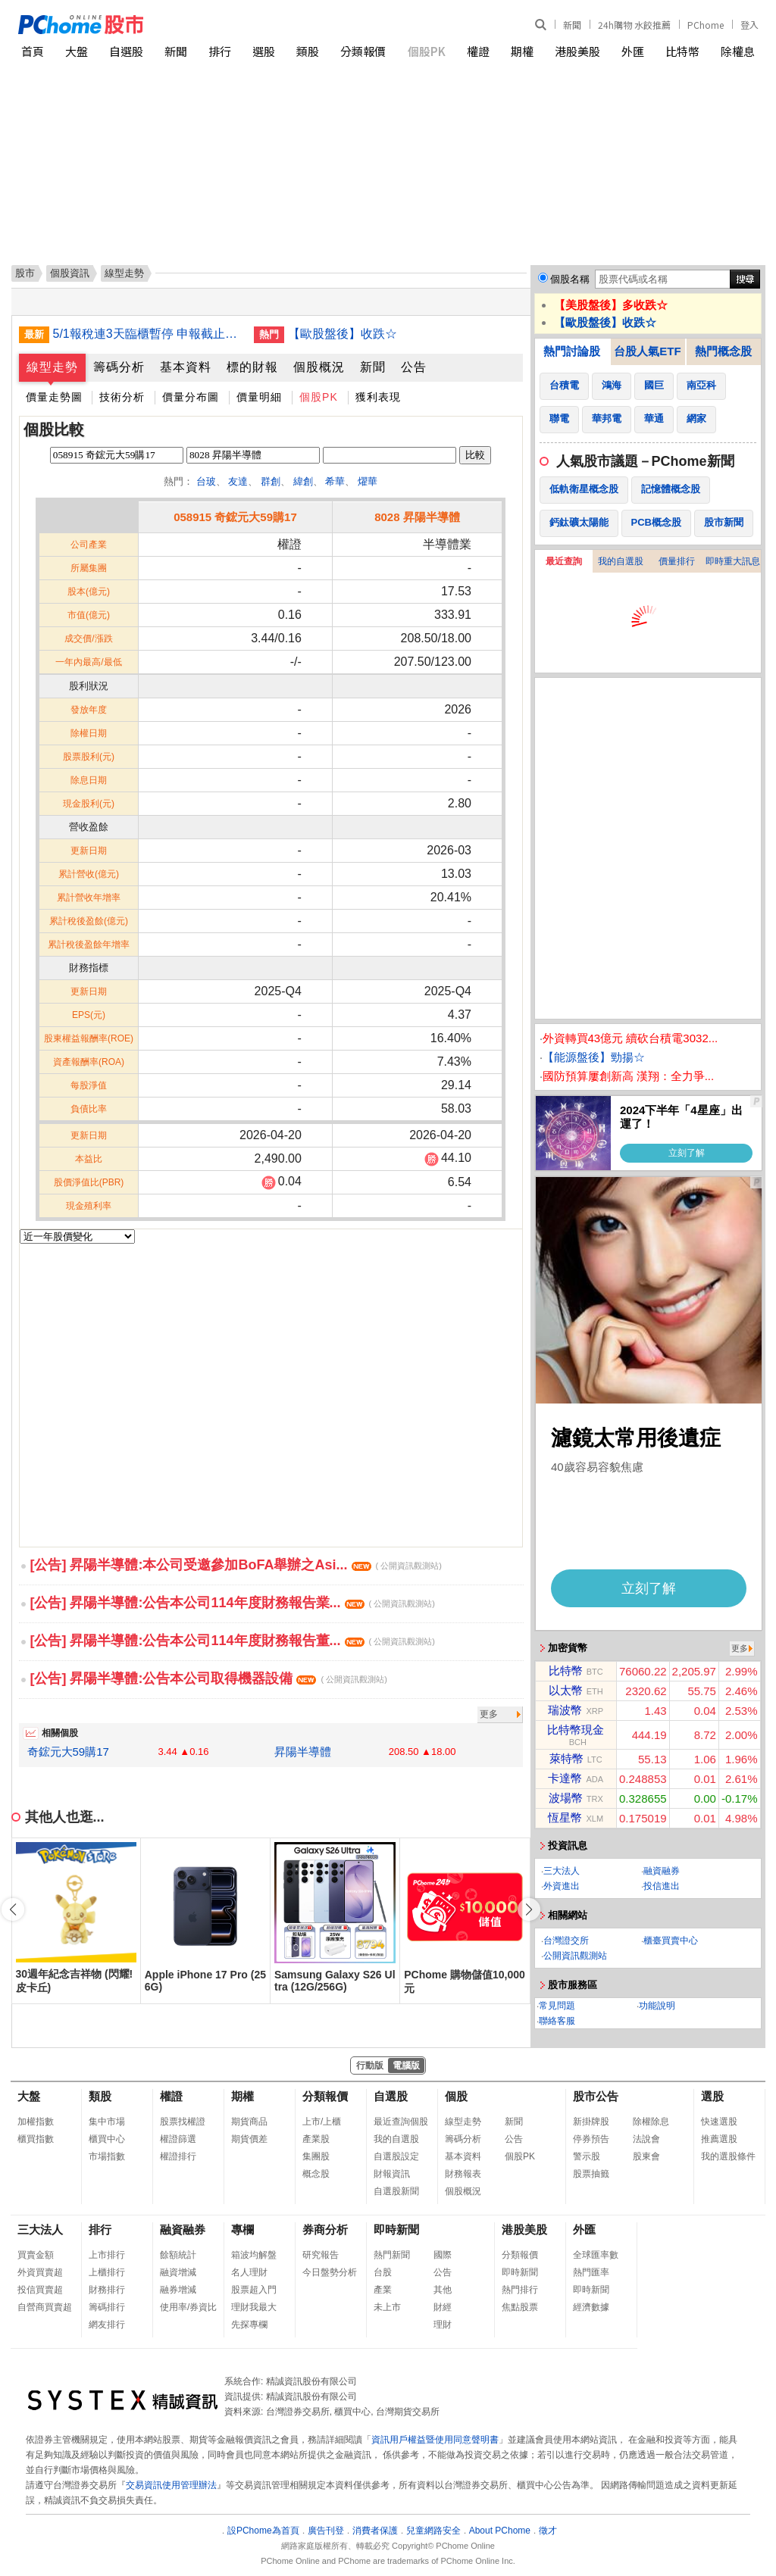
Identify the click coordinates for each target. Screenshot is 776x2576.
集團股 (316, 2156)
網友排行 (107, 2324)
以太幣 (566, 1690)
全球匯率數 (595, 2255)
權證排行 (178, 2156)
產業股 (316, 2139)
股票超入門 (254, 2289)
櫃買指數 (35, 2139)
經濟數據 (591, 2307)
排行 (219, 51)
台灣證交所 (566, 1940)
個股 (456, 2096)
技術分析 (122, 397)
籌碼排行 (107, 2307)
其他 (442, 2289)
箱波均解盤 (254, 2255)
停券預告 (591, 2139)
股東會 (646, 2156)
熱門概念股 (723, 351)
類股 (307, 51)
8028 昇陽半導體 (417, 517)
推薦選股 (719, 2139)
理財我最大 (254, 2307)
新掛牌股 (591, 2121)
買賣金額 (35, 2255)
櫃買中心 (107, 2139)
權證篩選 (178, 2139)
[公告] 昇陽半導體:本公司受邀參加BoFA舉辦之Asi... (236, 1564)
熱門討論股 (571, 351)
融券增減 (178, 2289)
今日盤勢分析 (329, 2272)
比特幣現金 (575, 1729)
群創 (270, 481)
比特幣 (682, 51)
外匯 (632, 51)
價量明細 (259, 397)
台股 (383, 2272)
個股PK (427, 51)
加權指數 (35, 2121)
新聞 (572, 24)
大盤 (76, 51)
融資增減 (178, 2272)
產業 (383, 2289)
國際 (442, 2255)
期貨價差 (249, 2139)
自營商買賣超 (44, 2307)
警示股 (586, 2156)
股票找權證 (182, 2121)
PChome (705, 24)
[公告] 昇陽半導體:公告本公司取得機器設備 (208, 1678)
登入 (749, 24)
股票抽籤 (591, 2174)
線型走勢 (52, 367)
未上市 (387, 2307)
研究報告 (320, 2255)
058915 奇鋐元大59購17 (235, 517)
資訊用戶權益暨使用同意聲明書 (435, 2439)
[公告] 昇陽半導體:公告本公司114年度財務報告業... (232, 1602)
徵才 (548, 2530)
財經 (442, 2307)
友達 (238, 481)
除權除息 (651, 2121)
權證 (478, 51)
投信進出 (661, 1886)
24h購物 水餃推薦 (634, 24)
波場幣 (566, 1797)
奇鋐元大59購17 (68, 1751)
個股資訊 (69, 273)
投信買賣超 (40, 2289)
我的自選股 (620, 561)
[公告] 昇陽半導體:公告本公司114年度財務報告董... (232, 1640)
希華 (335, 481)
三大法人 (561, 1871)
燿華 (367, 481)
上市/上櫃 (321, 2121)
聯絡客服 (557, 2021)
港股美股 (577, 51)
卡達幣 (565, 1778)
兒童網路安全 (433, 2530)
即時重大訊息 (733, 561)
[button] (529, 1909)
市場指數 (107, 2156)
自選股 (126, 51)
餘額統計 (178, 2255)
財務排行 (107, 2289)
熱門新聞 (392, 2255)
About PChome (499, 2530)
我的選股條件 (728, 2156)
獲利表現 (378, 397)
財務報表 (463, 2174)
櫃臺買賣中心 (670, 1940)
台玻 (206, 481)
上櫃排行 (107, 2272)
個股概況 (319, 367)
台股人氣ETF (647, 351)
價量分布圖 (190, 397)
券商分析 (325, 2229)
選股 (263, 51)
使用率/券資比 (188, 2307)
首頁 (32, 51)
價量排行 (677, 561)
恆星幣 (565, 1817)
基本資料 (185, 367)
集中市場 (107, 2121)
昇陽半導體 (302, 1751)
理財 (442, 2324)
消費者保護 (375, 2530)
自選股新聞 (396, 2191)
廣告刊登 (326, 2530)
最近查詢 (564, 561)
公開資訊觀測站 (575, 1955)
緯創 (303, 481)
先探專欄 (249, 2324)
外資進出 (561, 1886)
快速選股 (719, 2121)
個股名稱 (570, 279)
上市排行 (107, 2255)
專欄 (242, 2229)
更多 (489, 1714)
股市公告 (595, 2096)
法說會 (646, 2139)
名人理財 (249, 2272)
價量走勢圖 (54, 397)
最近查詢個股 (401, 2121)
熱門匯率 (591, 2272)
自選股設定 (396, 2156)
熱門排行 (520, 2289)
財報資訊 (392, 2174)
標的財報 (252, 367)
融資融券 (661, 1871)
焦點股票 (520, 2307)
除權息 (738, 51)
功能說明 (657, 2005)
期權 (522, 51)
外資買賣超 (40, 2272)
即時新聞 (396, 2229)
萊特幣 (566, 1758)
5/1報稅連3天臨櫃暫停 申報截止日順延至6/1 (147, 333)
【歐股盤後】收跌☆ (342, 333)
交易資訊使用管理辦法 (171, 2485)
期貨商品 (249, 2121)
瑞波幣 (565, 1709)
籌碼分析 (119, 367)
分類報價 (363, 51)
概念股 (316, 2174)
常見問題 (557, 2005)
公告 (414, 367)
